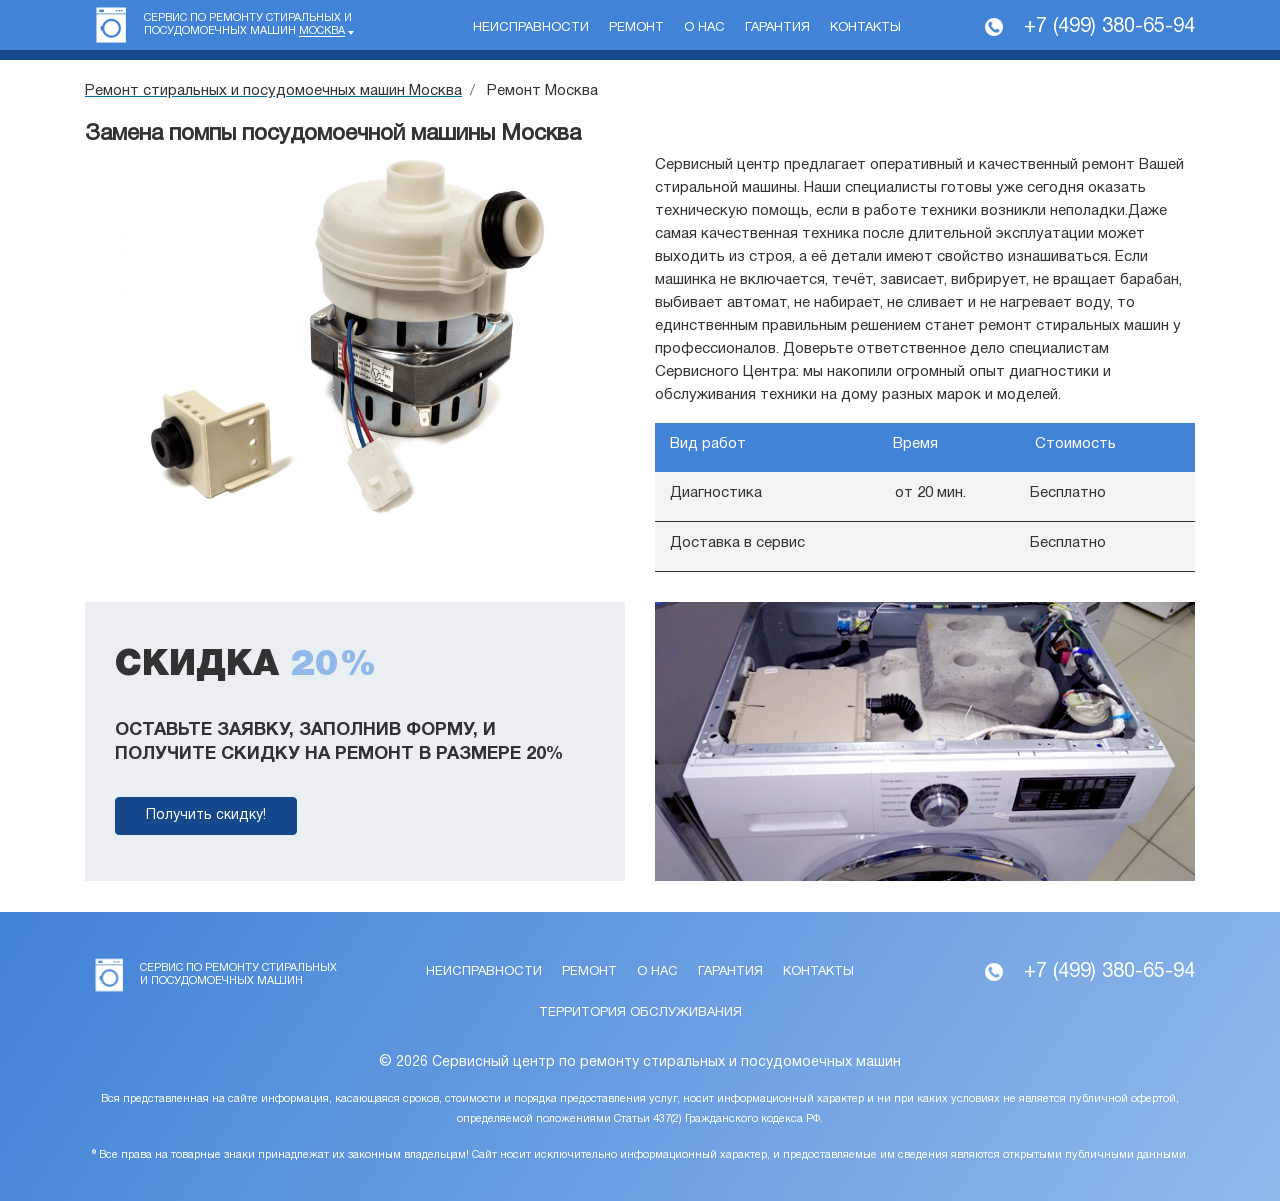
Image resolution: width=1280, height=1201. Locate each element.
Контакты (865, 28)
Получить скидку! (206, 815)
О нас (704, 28)
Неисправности (531, 28)
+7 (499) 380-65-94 (1109, 27)
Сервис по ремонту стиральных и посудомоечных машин (248, 25)
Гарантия (777, 28)
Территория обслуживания (640, 1013)
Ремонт (636, 28)
